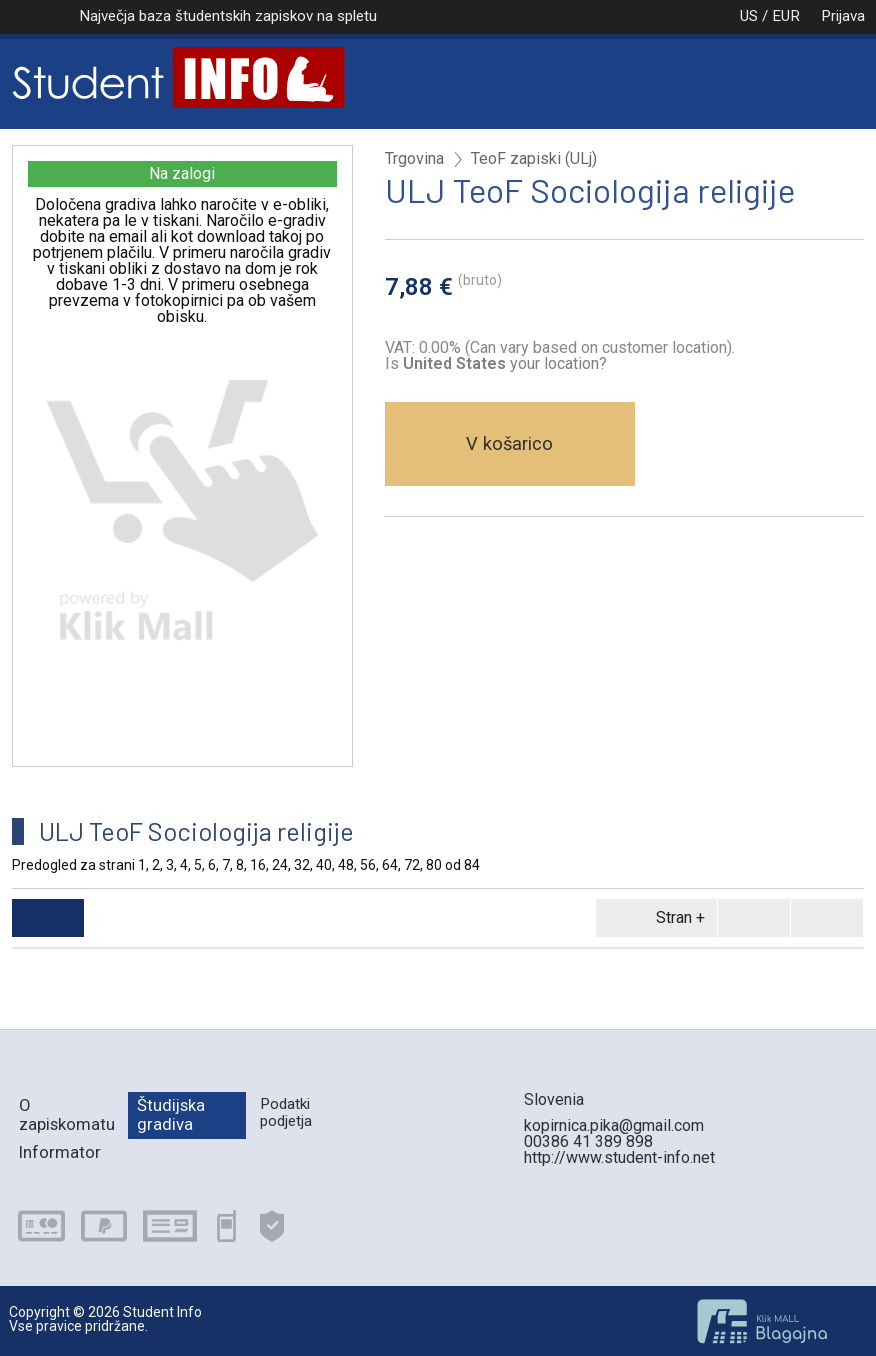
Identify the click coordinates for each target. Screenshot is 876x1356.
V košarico (509, 443)
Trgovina (414, 159)
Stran (653, 918)
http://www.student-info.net (619, 1157)
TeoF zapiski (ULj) (534, 159)
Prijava (843, 16)
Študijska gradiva (171, 1114)
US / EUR (749, 16)
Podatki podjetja (286, 1112)
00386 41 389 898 (588, 1141)
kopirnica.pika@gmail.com (614, 1125)
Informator (60, 1152)
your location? (505, 363)
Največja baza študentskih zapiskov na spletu (228, 16)
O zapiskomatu (67, 1114)
